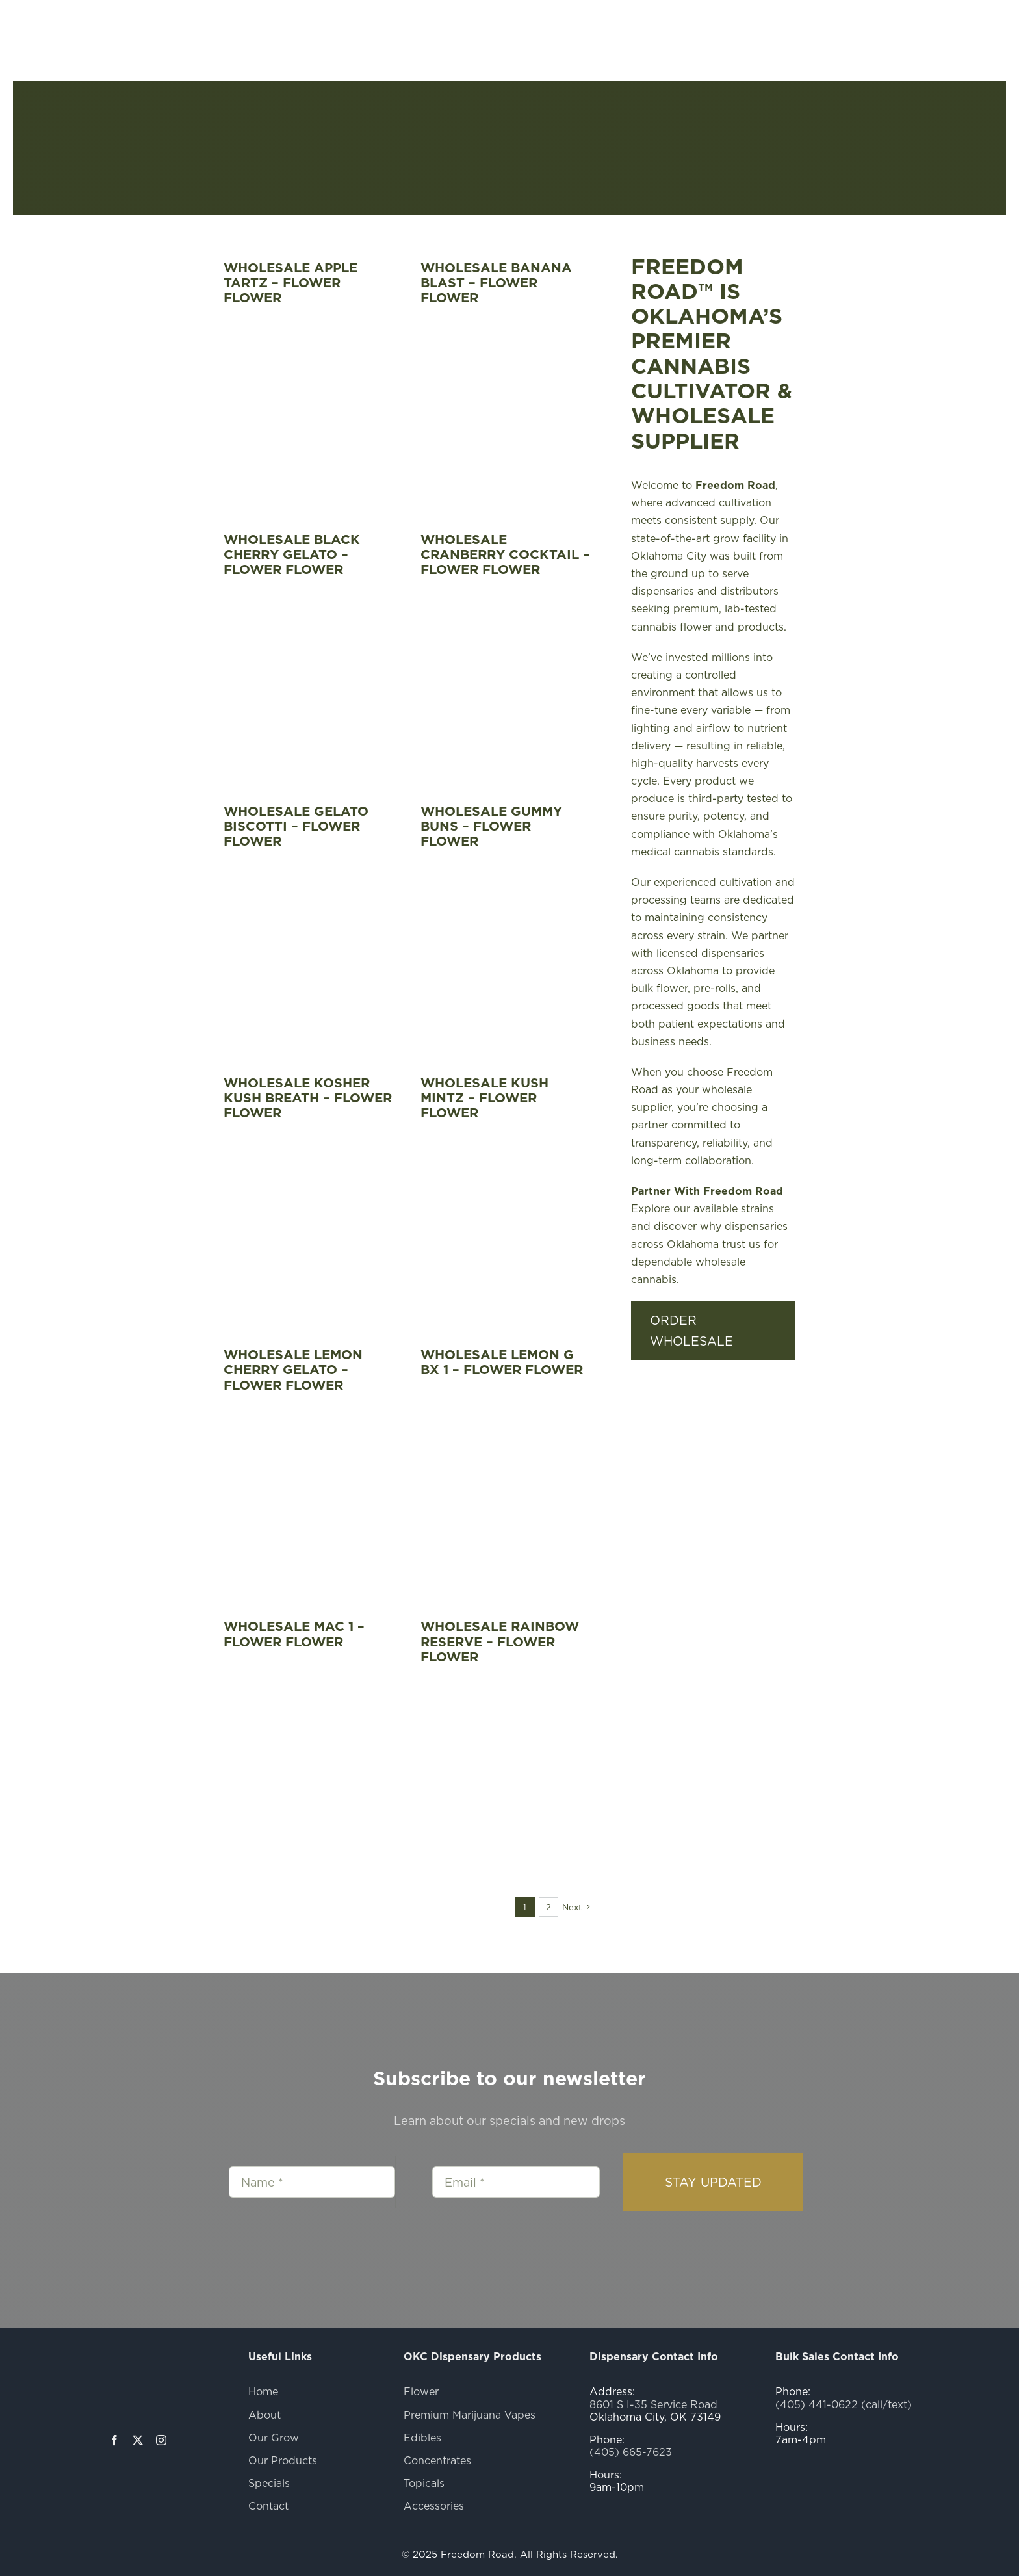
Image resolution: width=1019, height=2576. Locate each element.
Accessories (434, 2506)
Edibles (422, 2437)
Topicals (424, 2483)
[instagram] (161, 2440)
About (264, 2415)
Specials (269, 2483)
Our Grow (273, 2437)
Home (263, 2391)
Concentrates (437, 2460)
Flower (421, 2391)
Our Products (282, 2460)
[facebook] (114, 2440)
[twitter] (138, 2440)
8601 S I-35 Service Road (653, 2404)
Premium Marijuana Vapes (469, 2415)
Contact (268, 2506)
